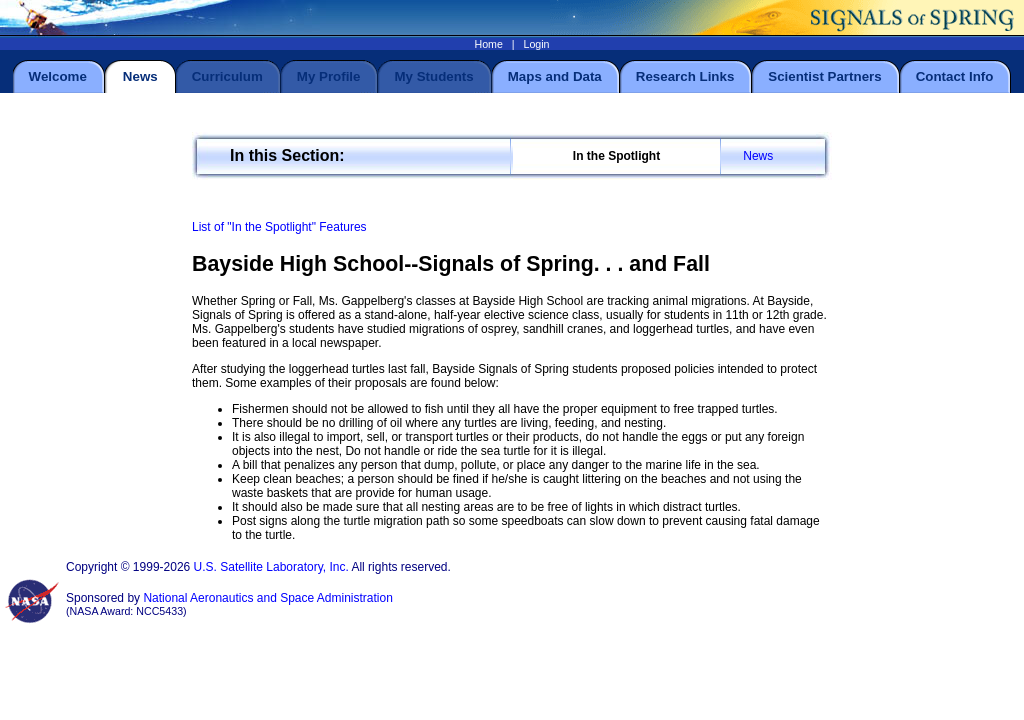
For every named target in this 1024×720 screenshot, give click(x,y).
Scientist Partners (824, 76)
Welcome (58, 76)
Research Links (685, 76)
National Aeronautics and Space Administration (268, 598)
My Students (433, 76)
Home (488, 44)
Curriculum (227, 76)
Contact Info (955, 76)
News (758, 156)
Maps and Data (555, 76)
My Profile (329, 76)
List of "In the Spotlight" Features (279, 227)
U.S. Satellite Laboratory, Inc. (271, 567)
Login (536, 44)
